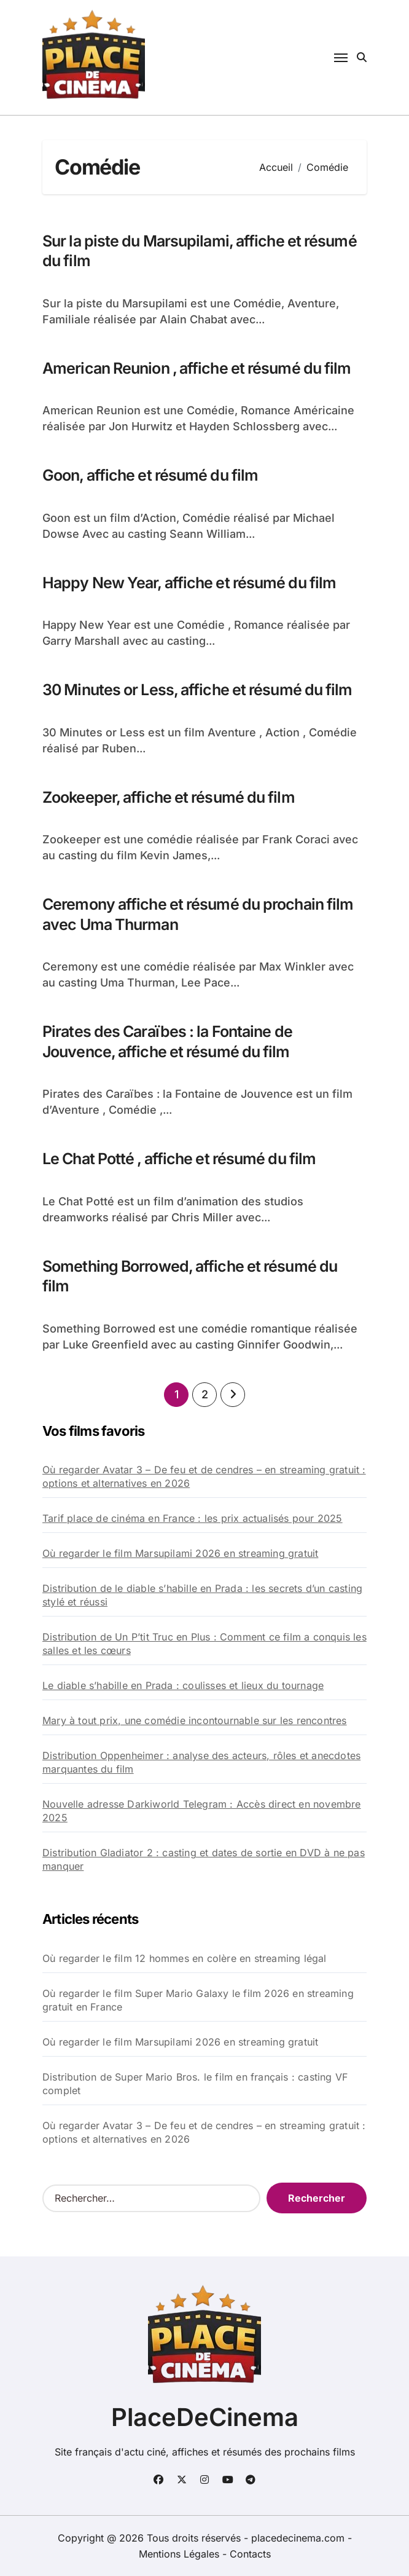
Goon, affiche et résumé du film (150, 475)
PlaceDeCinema (204, 2417)
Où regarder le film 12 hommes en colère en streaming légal (184, 1958)
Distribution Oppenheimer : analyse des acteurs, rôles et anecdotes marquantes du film (201, 1762)
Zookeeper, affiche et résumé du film (168, 797)
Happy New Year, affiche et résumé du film (189, 582)
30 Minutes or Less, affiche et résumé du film (197, 689)
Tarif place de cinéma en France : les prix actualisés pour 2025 (192, 1518)
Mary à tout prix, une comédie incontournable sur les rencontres (194, 1720)
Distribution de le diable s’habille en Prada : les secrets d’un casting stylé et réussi (202, 1595)
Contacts (250, 2554)
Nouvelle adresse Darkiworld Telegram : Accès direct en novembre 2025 (201, 1811)
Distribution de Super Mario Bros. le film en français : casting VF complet (195, 2084)
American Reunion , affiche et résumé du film (196, 368)
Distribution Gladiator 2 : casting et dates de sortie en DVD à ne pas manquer (203, 1859)
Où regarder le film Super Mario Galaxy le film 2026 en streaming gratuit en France (198, 2000)
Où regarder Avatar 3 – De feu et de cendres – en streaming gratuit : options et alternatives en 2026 (204, 1476)
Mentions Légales (180, 2554)
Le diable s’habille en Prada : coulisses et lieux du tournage (183, 1685)
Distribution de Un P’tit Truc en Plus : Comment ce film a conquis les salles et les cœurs (204, 1643)
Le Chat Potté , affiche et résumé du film (179, 1158)
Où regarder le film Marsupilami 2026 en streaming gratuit (180, 1553)
